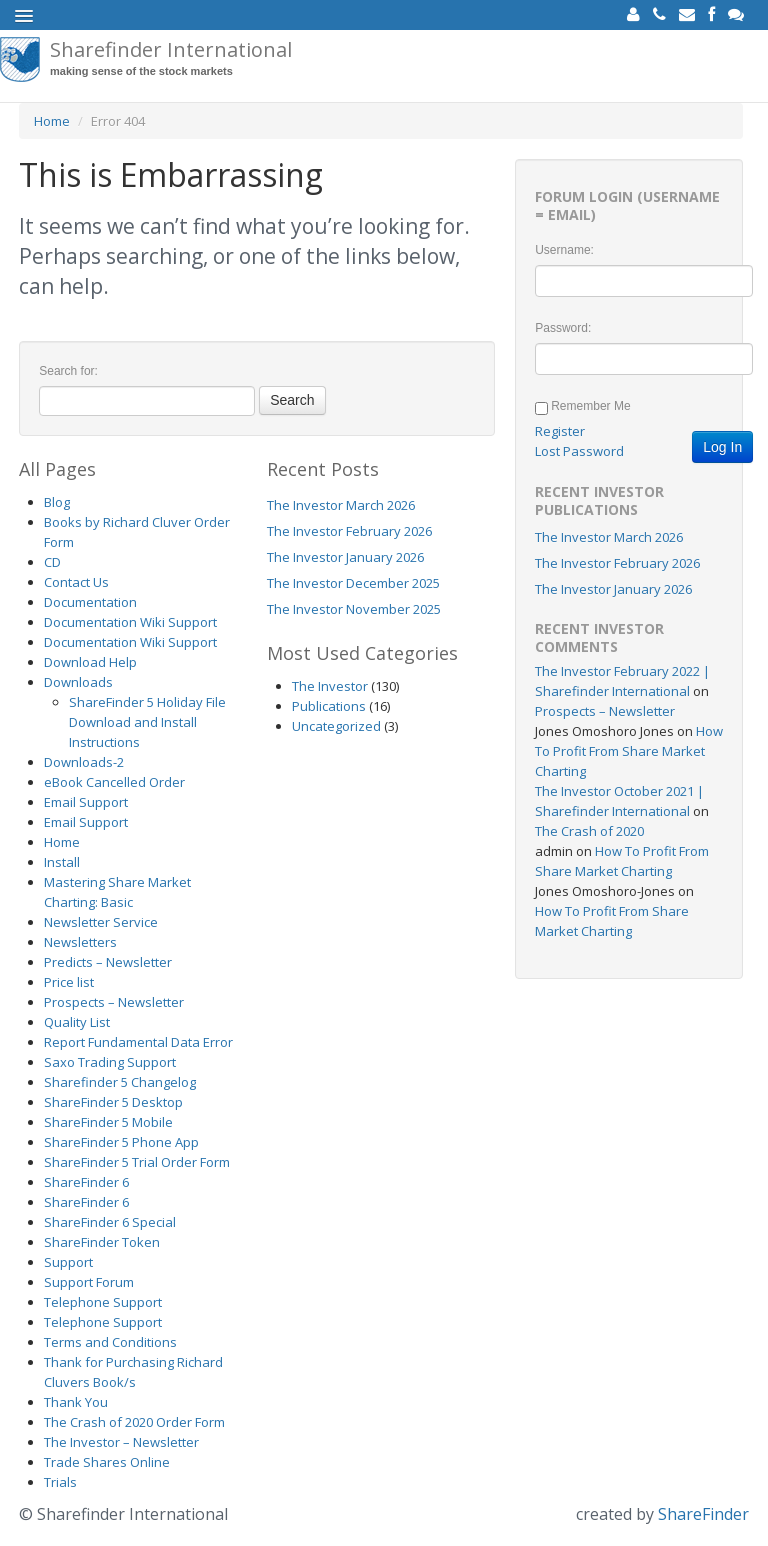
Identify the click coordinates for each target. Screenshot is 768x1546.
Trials (60, 1482)
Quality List (77, 1022)
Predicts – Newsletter (108, 962)
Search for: (68, 371)
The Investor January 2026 (345, 557)
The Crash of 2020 (589, 831)
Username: (564, 250)
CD (52, 562)
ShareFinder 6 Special (110, 1222)
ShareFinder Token (102, 1242)
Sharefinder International (171, 59)
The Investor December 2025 (353, 583)
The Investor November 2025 (354, 609)
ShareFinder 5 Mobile (108, 1122)
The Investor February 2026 (349, 531)
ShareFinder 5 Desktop (113, 1102)
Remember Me (590, 406)
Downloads (78, 682)
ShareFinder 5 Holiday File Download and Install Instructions (147, 722)
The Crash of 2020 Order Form (134, 1422)
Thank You (76, 1402)
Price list (69, 982)
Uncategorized (336, 726)
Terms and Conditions (110, 1342)
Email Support (86, 802)
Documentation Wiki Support (130, 622)
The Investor (330, 686)
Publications (329, 706)
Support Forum (89, 1282)
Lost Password (579, 451)
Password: (563, 328)
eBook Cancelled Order (114, 782)
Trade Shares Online (107, 1462)
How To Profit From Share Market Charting (629, 751)
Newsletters (80, 942)
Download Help (90, 662)
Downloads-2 (84, 762)
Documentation (90, 602)
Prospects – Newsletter (114, 1002)
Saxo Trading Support (110, 1062)
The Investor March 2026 (341, 505)
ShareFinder (703, 1514)
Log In (722, 447)
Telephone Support (103, 1302)
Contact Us (76, 582)
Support (68, 1262)
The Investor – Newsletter (121, 1442)
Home (52, 121)
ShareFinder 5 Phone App (121, 1142)
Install (62, 862)
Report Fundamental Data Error (138, 1042)
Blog (57, 502)
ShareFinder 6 (86, 1182)
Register (560, 431)
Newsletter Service (101, 922)
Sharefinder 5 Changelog (120, 1082)
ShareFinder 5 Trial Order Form (137, 1162)
